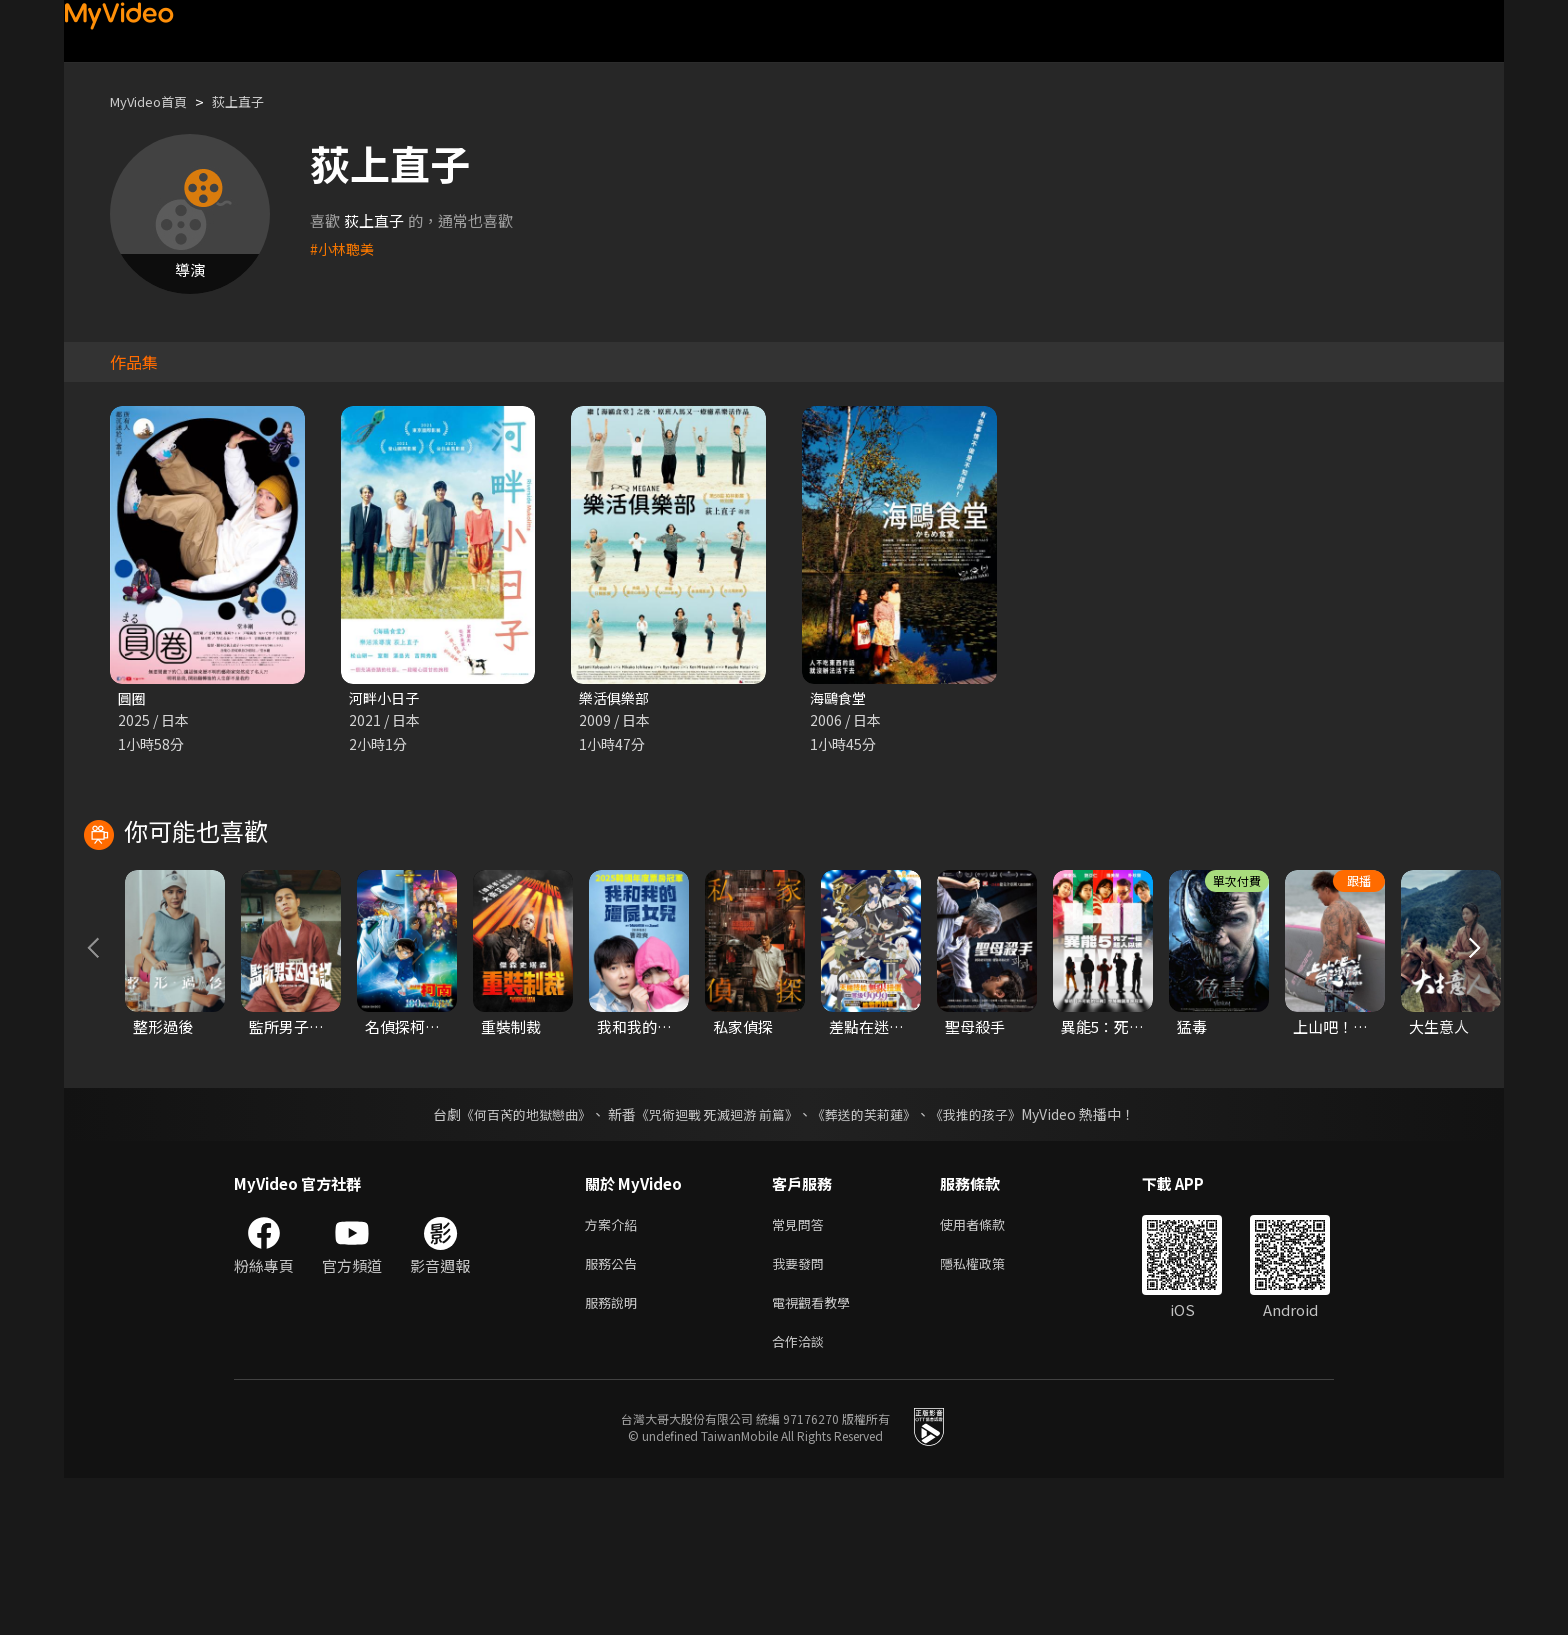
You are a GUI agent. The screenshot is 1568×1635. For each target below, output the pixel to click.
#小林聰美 (344, 248)
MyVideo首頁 (155, 101)
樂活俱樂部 (616, 698)
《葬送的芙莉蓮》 (872, 1259)
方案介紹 (615, 1370)
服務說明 (615, 1454)
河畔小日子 (386, 698)
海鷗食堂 (840, 698)
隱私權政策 (989, 1412)
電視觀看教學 (817, 1454)
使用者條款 (989, 1370)
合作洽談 (802, 1496)
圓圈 (133, 698)
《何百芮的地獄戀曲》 (513, 1259)
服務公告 (615, 1412)
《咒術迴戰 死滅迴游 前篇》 (715, 1259)
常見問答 (802, 1370)
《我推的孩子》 (991, 1259)
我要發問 (802, 1412)
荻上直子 (256, 101)
